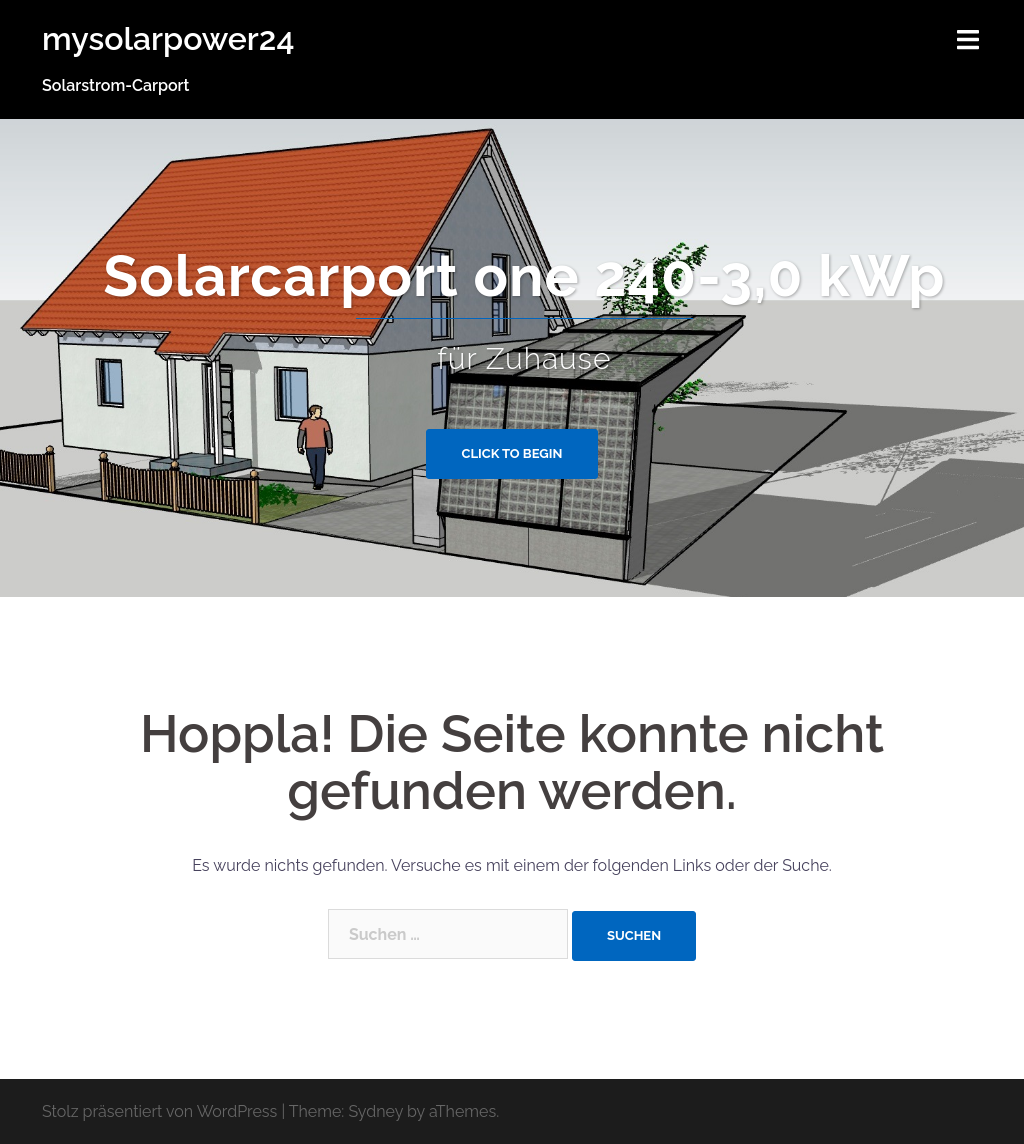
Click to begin (512, 453)
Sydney (375, 1111)
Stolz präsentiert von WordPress (159, 1111)
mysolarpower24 (168, 38)
